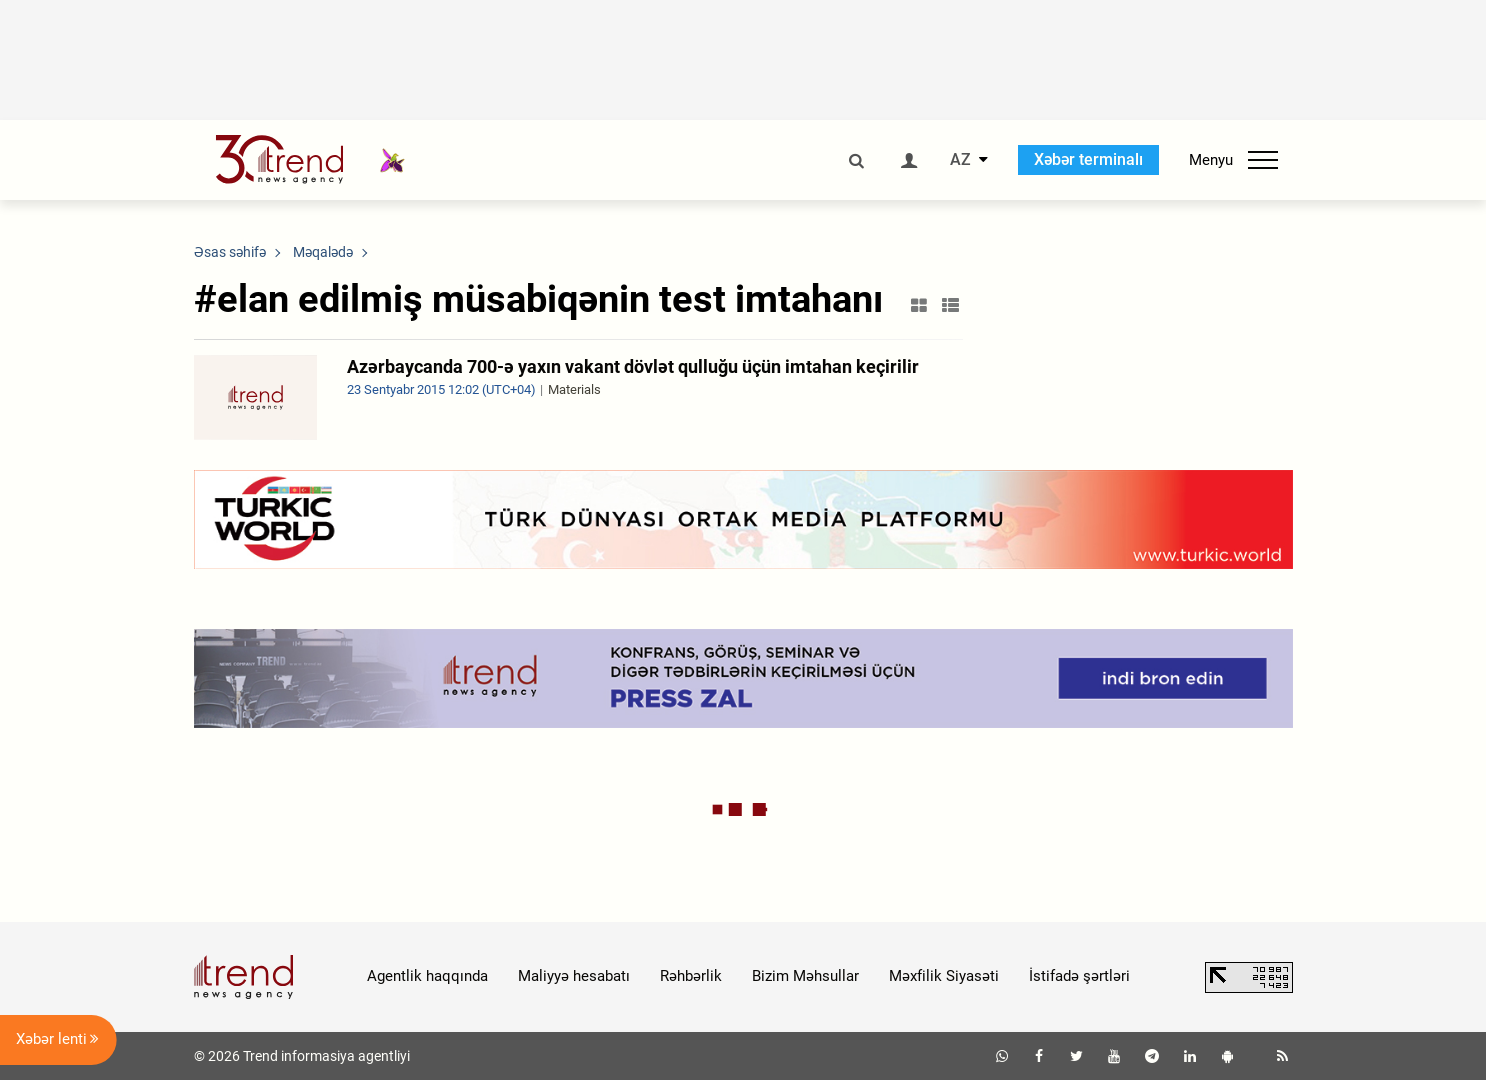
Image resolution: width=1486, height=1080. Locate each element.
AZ (960, 160)
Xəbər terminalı (1088, 159)
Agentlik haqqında (427, 976)
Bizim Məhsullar (805, 976)
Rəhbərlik (691, 976)
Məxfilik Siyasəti (944, 976)
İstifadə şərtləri (1079, 976)
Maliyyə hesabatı (574, 976)
